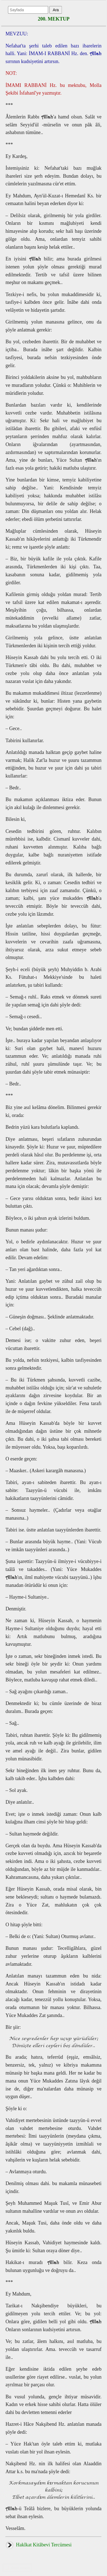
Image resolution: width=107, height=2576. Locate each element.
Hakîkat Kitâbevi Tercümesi (39, 2545)
